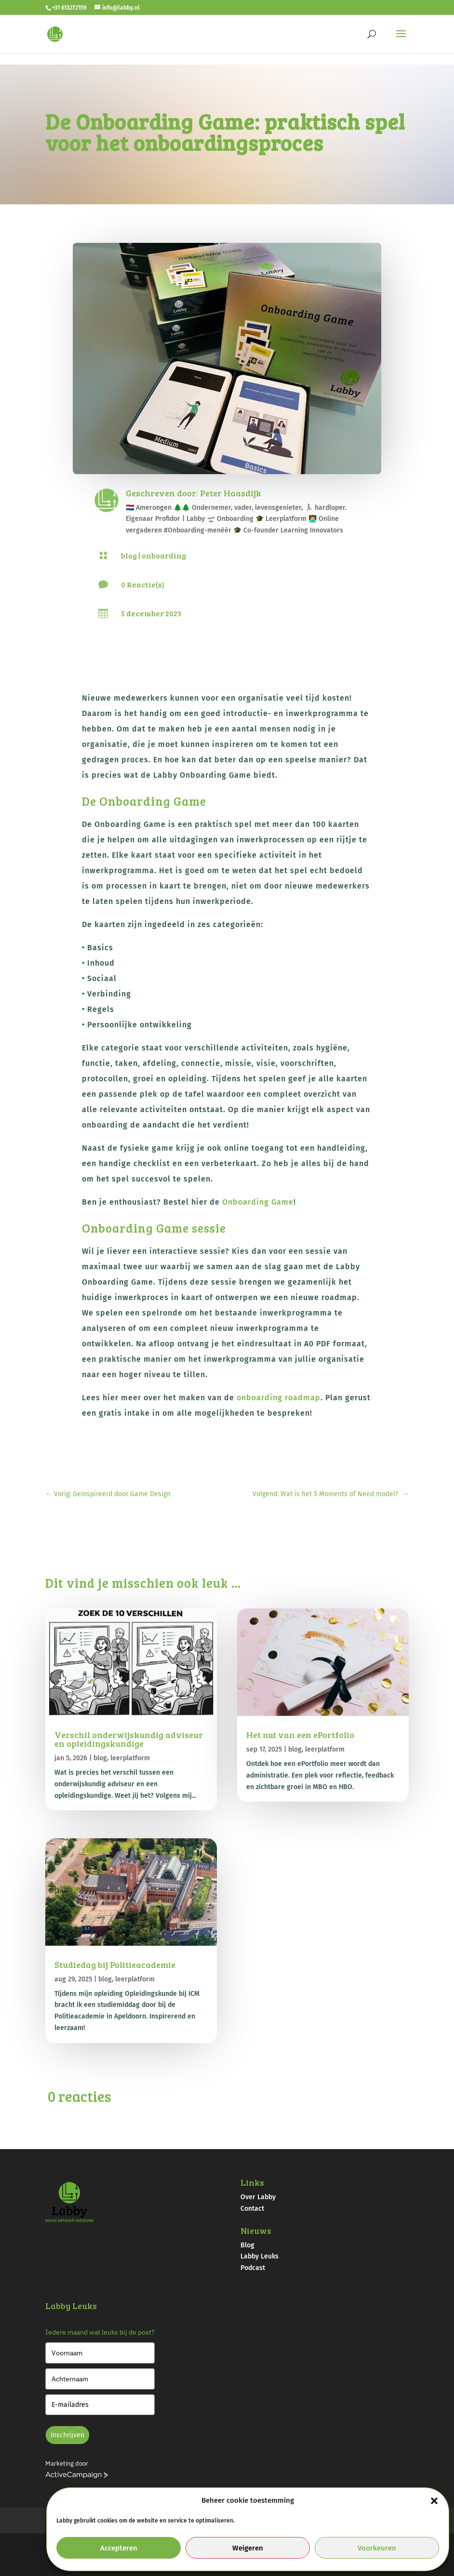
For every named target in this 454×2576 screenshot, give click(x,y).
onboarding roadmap (278, 1397)
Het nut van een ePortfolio (300, 1734)
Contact (252, 2208)
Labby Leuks (259, 2256)
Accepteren (118, 2548)
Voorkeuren (377, 2548)
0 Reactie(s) (142, 584)
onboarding (164, 555)
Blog (247, 2245)
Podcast (252, 2268)
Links (252, 2182)
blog (129, 555)
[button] (434, 2501)
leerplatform (130, 1758)
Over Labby (258, 2197)
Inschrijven (67, 2435)
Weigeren (247, 2548)
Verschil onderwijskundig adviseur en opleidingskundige (128, 1739)
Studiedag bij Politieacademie (114, 1964)
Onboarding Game (258, 1202)
